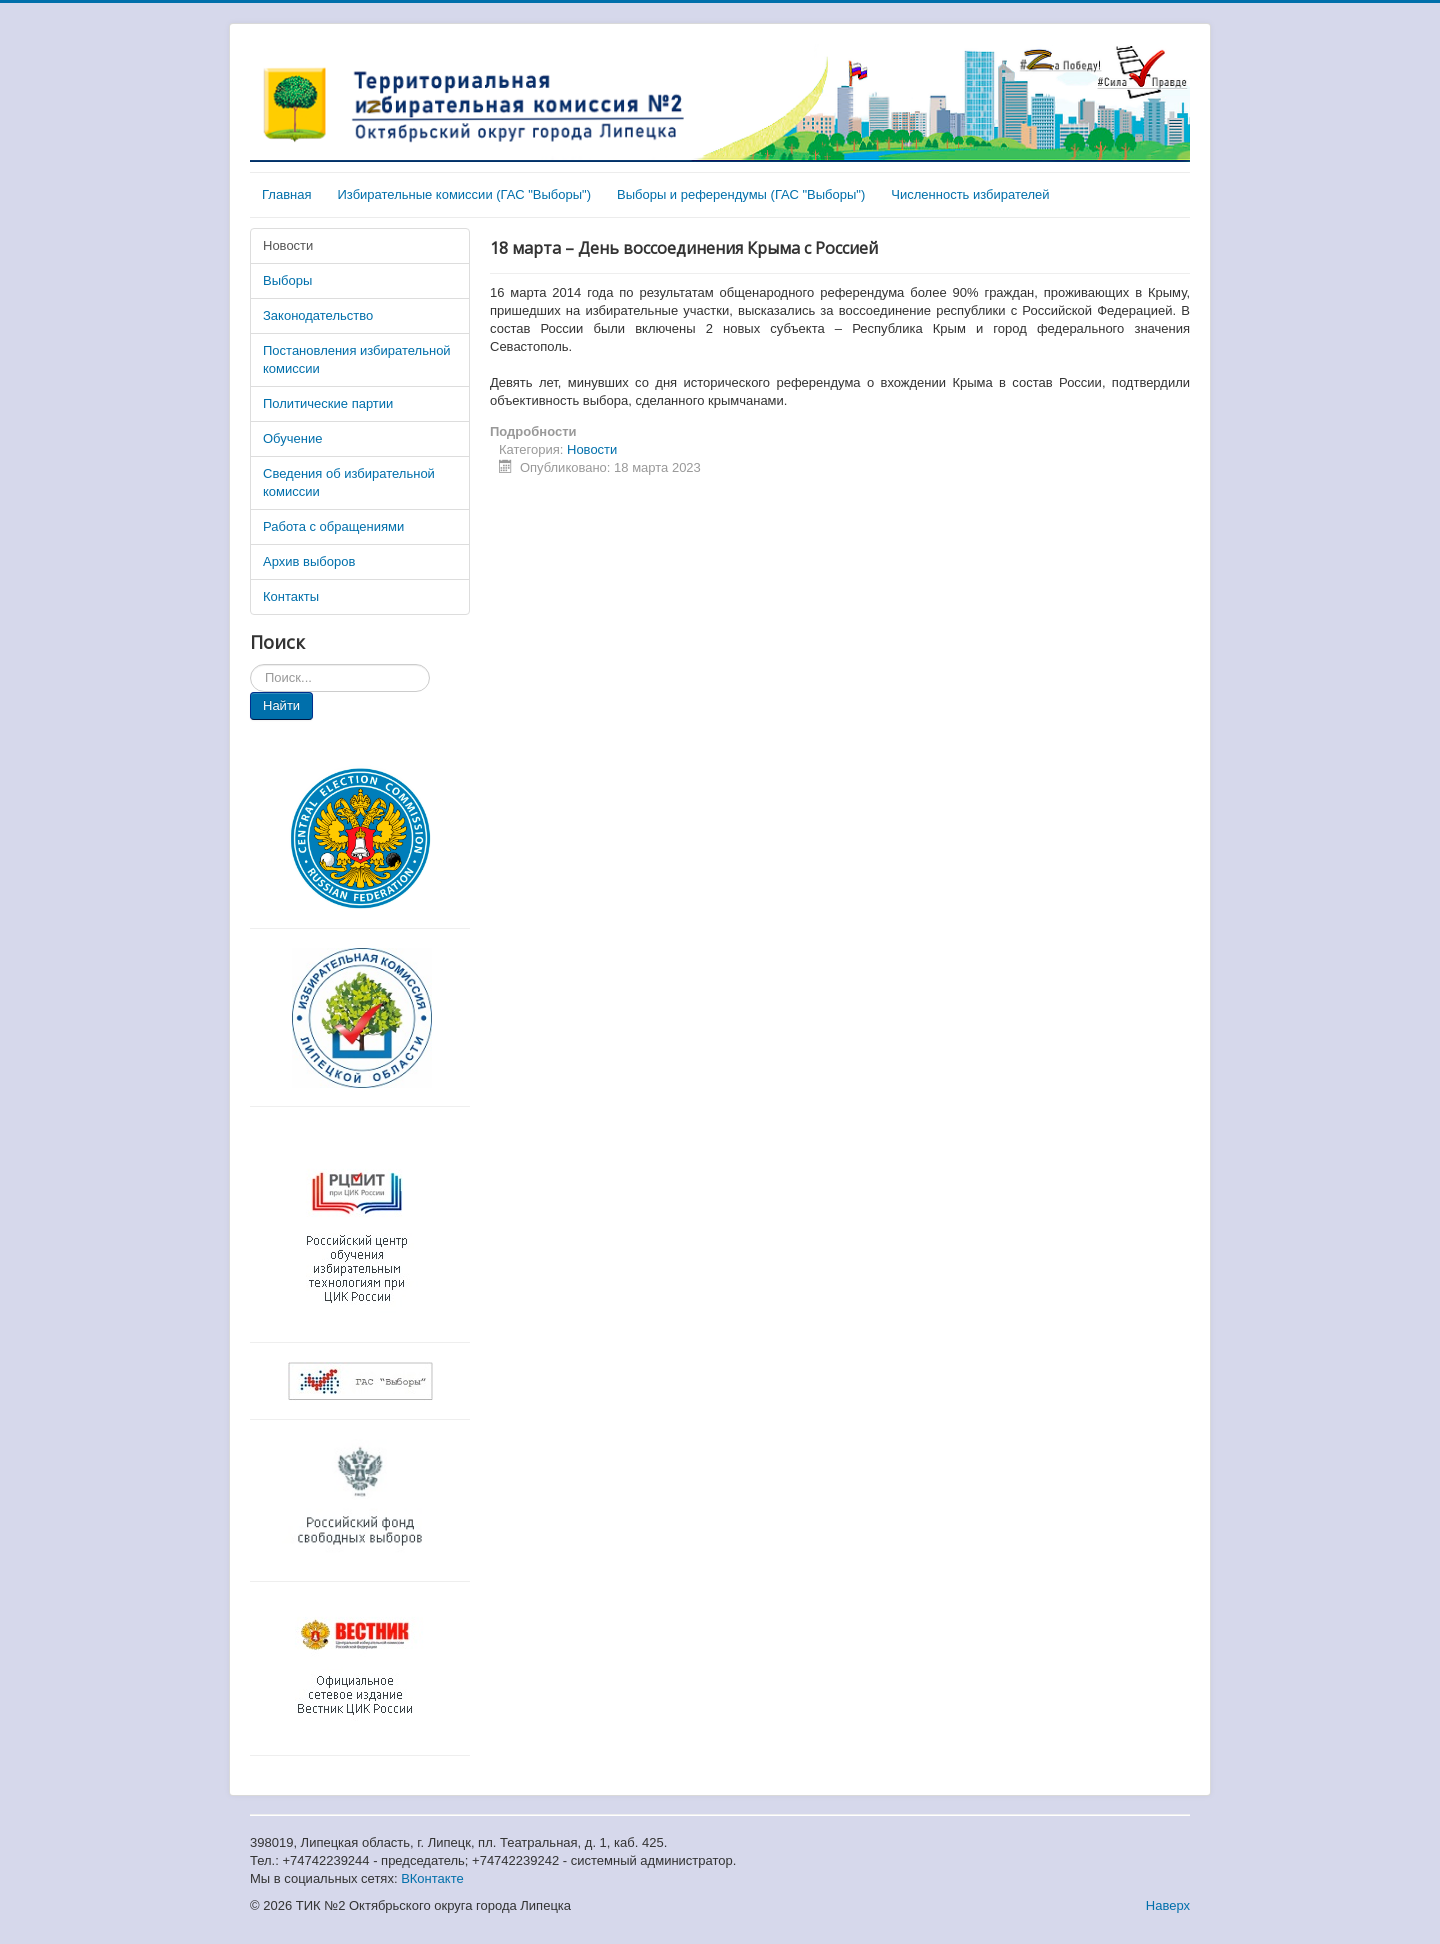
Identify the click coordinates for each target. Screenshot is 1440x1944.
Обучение (292, 438)
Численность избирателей (970, 194)
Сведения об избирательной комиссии (349, 482)
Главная (286, 194)
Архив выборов (309, 561)
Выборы (287, 280)
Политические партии (328, 403)
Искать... (250, 664)
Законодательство (318, 315)
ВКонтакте (432, 1878)
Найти (281, 705)
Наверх (1168, 1905)
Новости (288, 245)
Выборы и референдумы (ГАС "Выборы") (741, 194)
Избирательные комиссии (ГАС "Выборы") (463, 194)
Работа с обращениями (333, 526)
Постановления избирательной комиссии (357, 359)
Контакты (291, 596)
